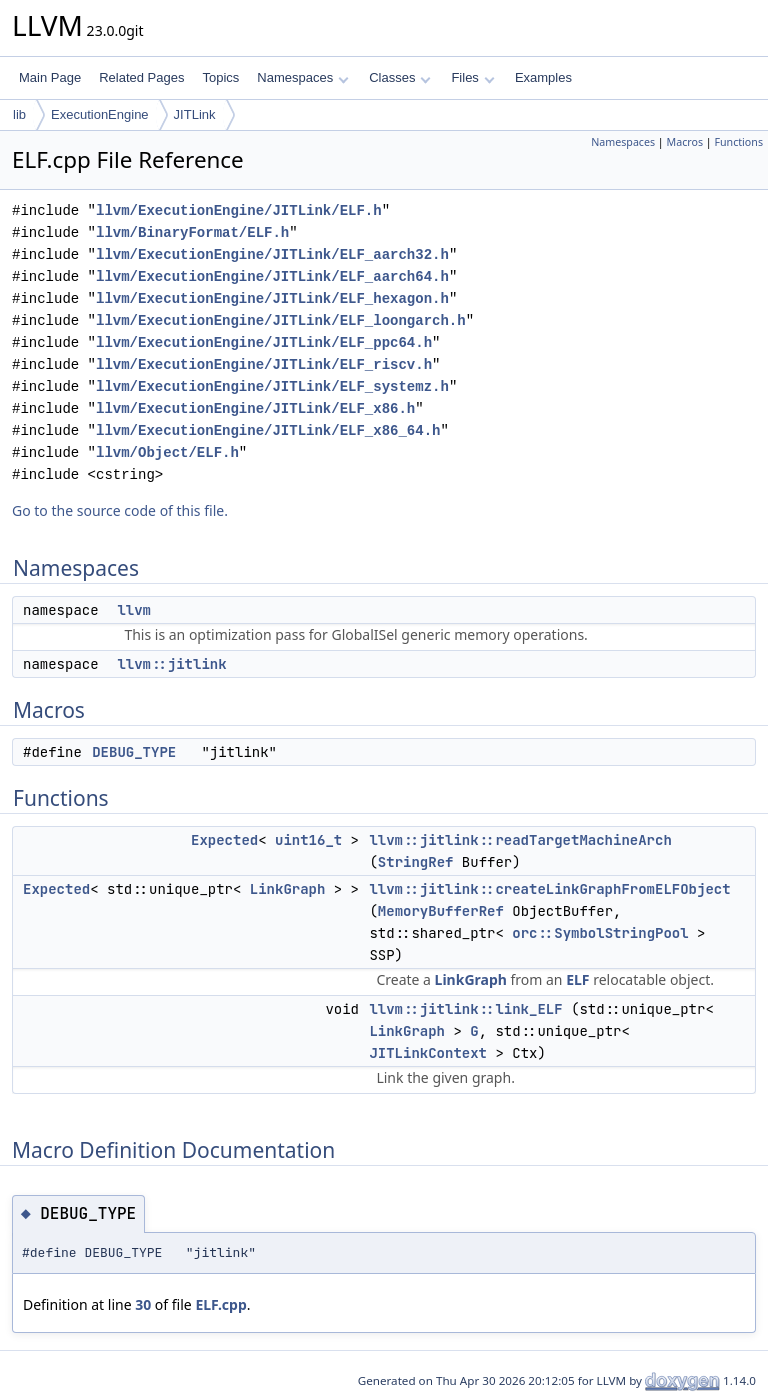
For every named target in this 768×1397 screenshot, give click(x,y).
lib (19, 114)
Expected (224, 840)
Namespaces (302, 77)
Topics (220, 77)
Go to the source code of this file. (120, 510)
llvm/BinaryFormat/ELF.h (192, 232)
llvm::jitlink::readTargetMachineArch (520, 840)
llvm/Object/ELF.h (167, 452)
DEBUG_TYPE (134, 752)
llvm (134, 610)
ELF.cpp (220, 1304)
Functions (738, 142)
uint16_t (308, 840)
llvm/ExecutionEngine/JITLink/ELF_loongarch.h (281, 320)
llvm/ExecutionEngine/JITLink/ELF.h (239, 210)
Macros (685, 142)
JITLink (195, 114)
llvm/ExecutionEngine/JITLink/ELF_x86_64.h (268, 430)
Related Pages (141, 77)
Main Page (50, 77)
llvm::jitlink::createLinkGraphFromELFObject (549, 889)
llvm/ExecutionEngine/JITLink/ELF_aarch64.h (272, 276)
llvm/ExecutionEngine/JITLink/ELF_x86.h (255, 408)
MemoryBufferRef (441, 911)
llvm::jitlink (171, 664)
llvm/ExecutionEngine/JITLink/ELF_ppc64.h (264, 342)
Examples (543, 77)
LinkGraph (288, 889)
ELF (577, 979)
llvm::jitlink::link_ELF (465, 1009)
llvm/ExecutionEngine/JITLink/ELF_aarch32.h (272, 254)
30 (143, 1304)
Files (472, 77)
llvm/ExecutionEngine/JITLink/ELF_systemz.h (272, 386)
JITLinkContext (428, 1053)
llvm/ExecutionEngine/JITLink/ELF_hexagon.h (272, 298)
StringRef (416, 862)
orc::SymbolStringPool (600, 933)
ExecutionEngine (100, 114)
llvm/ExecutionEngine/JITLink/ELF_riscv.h (264, 364)
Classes (400, 77)
